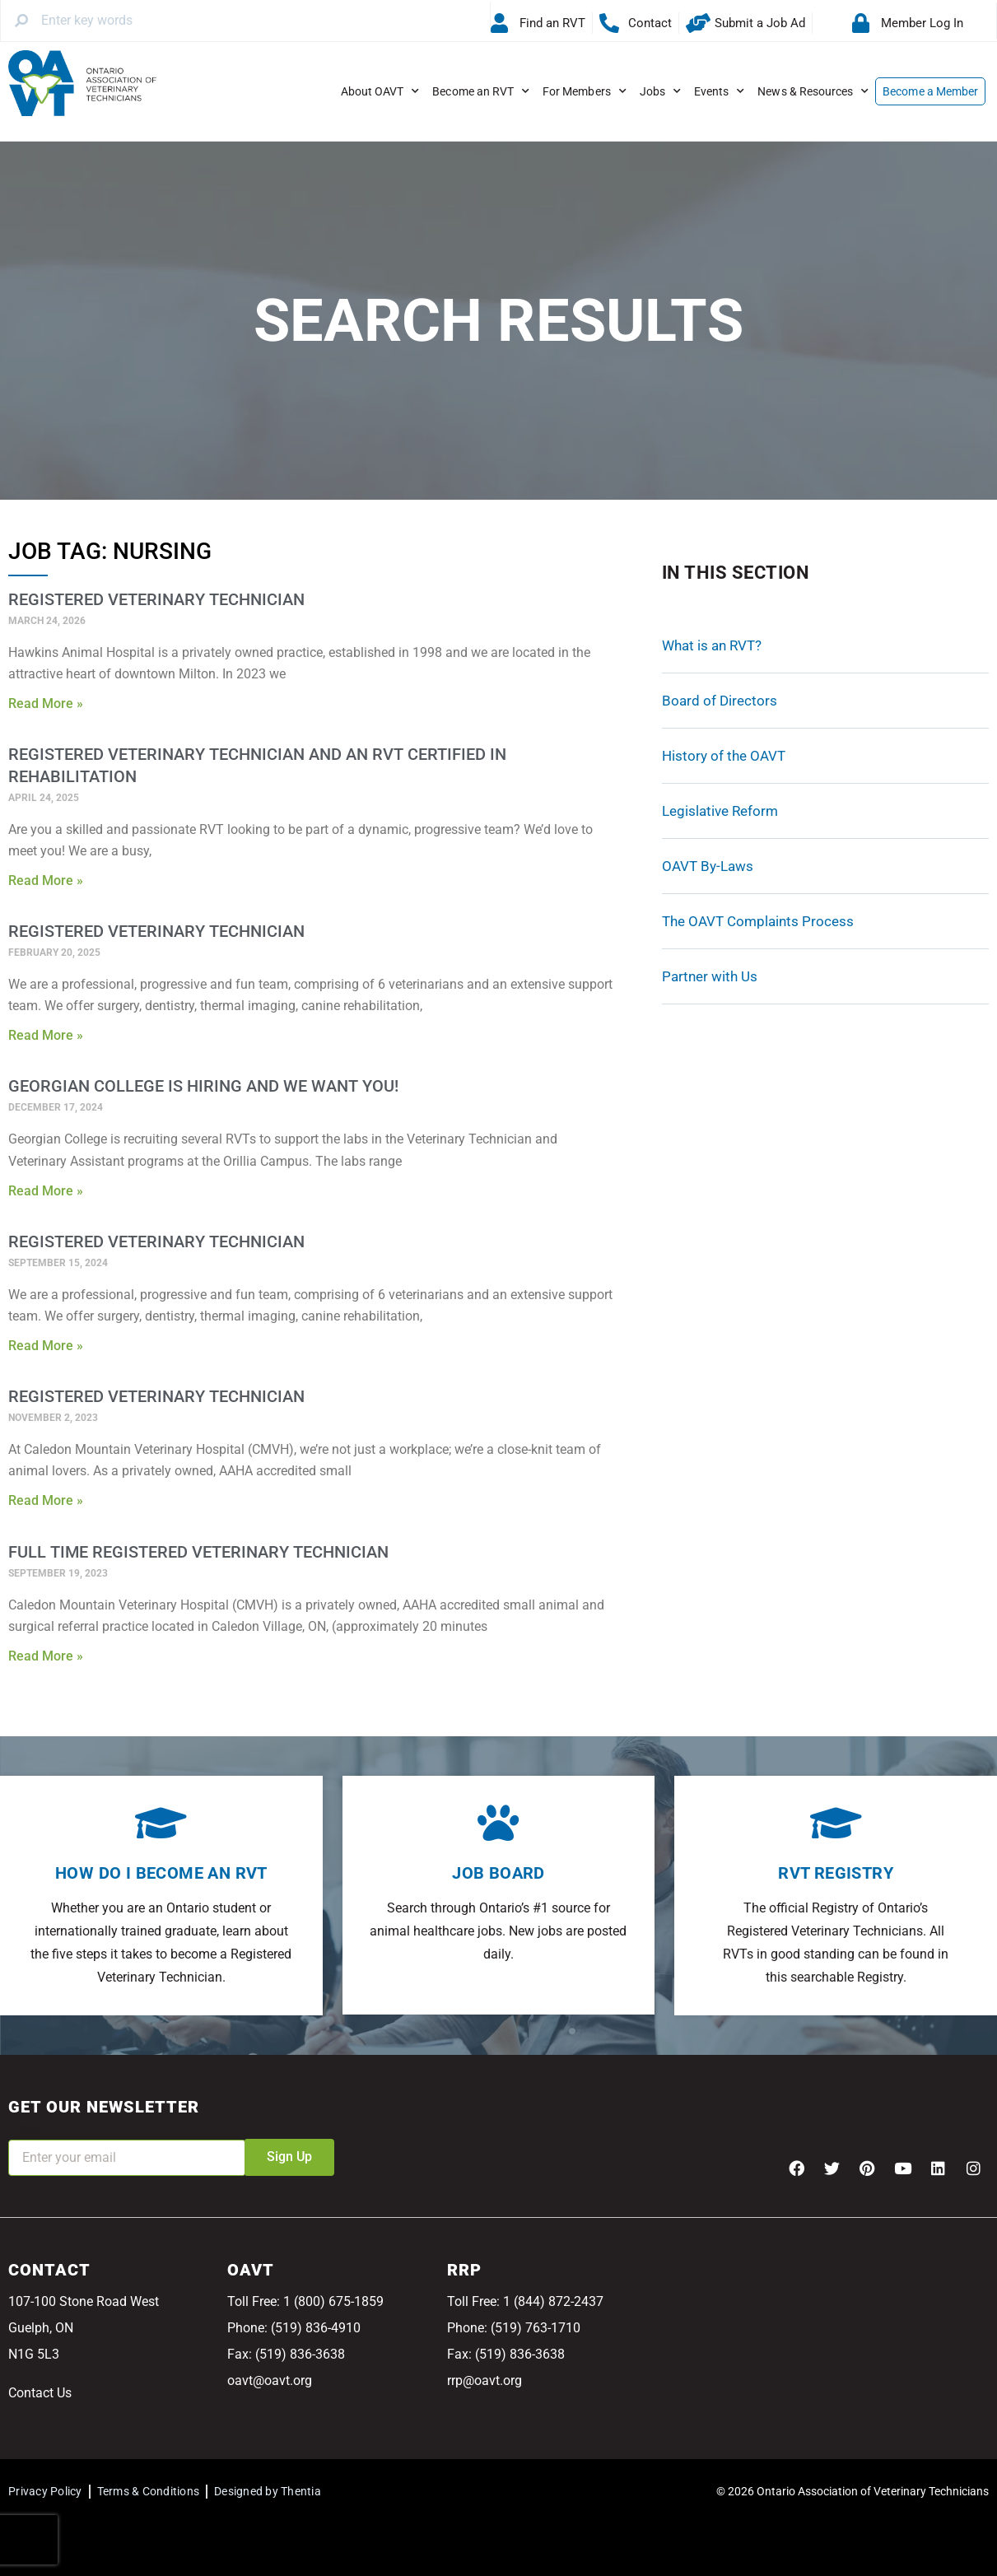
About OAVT (380, 91)
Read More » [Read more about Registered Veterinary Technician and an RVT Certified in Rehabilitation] (45, 880)
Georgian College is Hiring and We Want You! (203, 1086)
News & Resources (813, 91)
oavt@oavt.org (269, 2380)
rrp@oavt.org (484, 2380)
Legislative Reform (720, 811)
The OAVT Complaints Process (758, 921)
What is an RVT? (712, 645)
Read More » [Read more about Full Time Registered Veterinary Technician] (45, 1656)
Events (719, 91)
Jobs (660, 91)
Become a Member (930, 91)
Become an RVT (480, 91)
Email (24, 2128)
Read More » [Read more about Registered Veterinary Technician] (45, 703)
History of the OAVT (723, 756)
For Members (585, 91)
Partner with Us (709, 976)
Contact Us (40, 2393)
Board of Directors (719, 700)
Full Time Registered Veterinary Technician (198, 1552)
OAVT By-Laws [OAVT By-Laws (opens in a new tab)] (707, 866)
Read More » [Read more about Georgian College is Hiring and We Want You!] (45, 1191)
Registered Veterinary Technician (156, 599)
